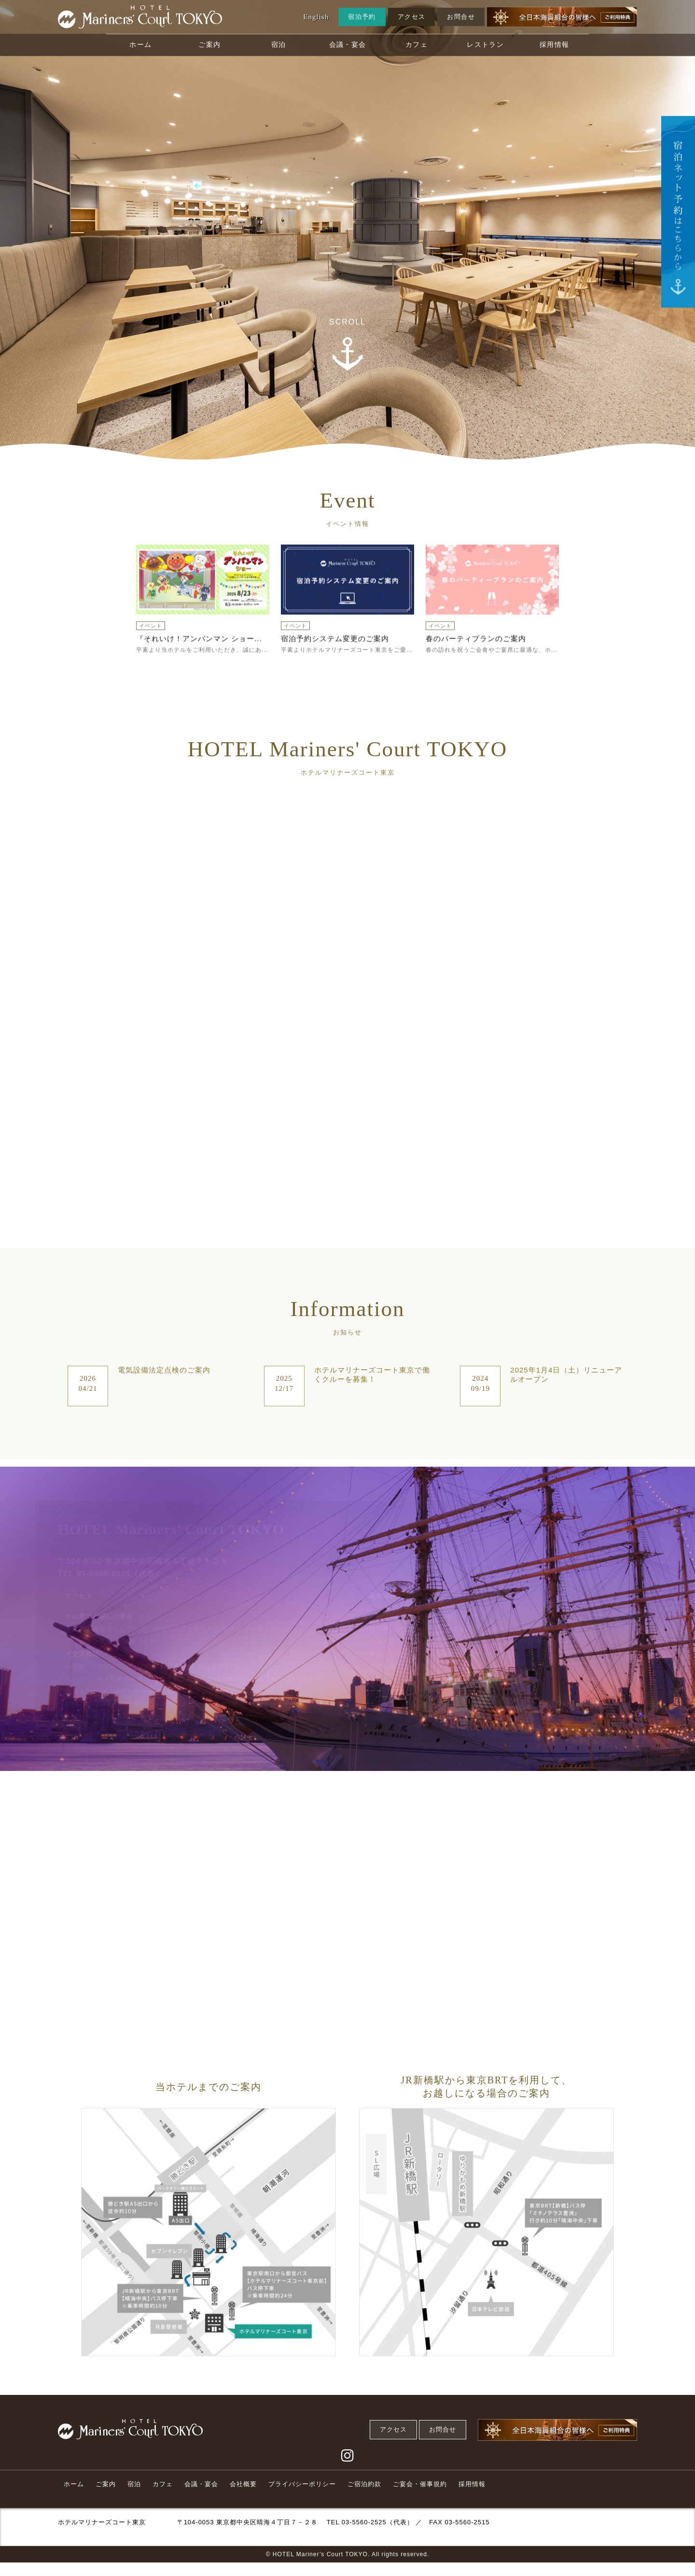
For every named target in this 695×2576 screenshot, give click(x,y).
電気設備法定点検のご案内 (164, 1370)
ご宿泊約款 (364, 2484)
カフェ (416, 44)
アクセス (412, 16)
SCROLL (347, 322)
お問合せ (461, 16)
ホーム (140, 44)
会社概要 (243, 2484)
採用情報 (555, 44)
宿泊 (278, 44)
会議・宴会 (347, 44)
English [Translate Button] (316, 17)
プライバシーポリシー (302, 2484)
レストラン (485, 44)
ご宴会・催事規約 (420, 2484)
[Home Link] (140, 16)
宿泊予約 (362, 16)
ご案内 (209, 44)
